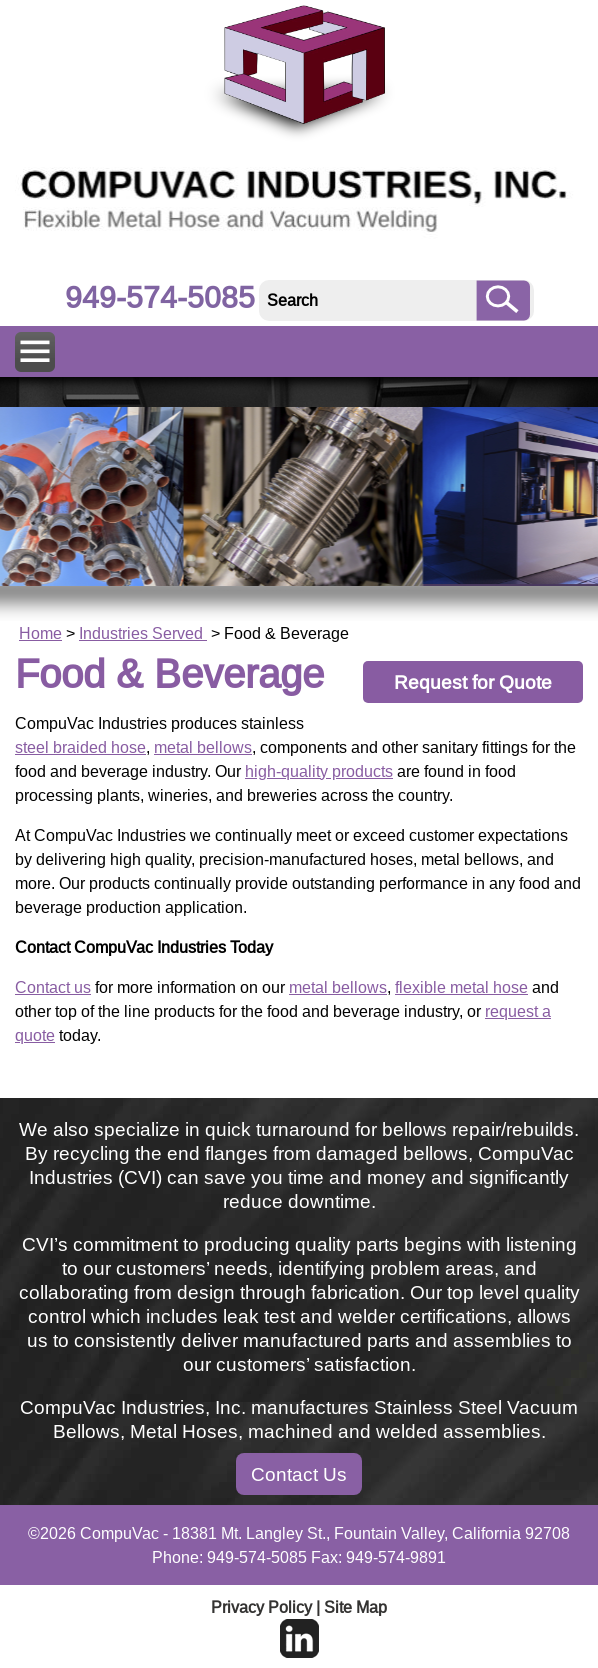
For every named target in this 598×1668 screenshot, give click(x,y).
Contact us (53, 987)
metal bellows (203, 747)
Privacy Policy (261, 1607)
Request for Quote (473, 682)
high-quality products (319, 771)
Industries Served (143, 633)
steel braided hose (80, 747)
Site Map (355, 1607)
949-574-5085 (160, 297)
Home (40, 633)
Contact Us (299, 1474)
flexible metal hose (461, 987)
